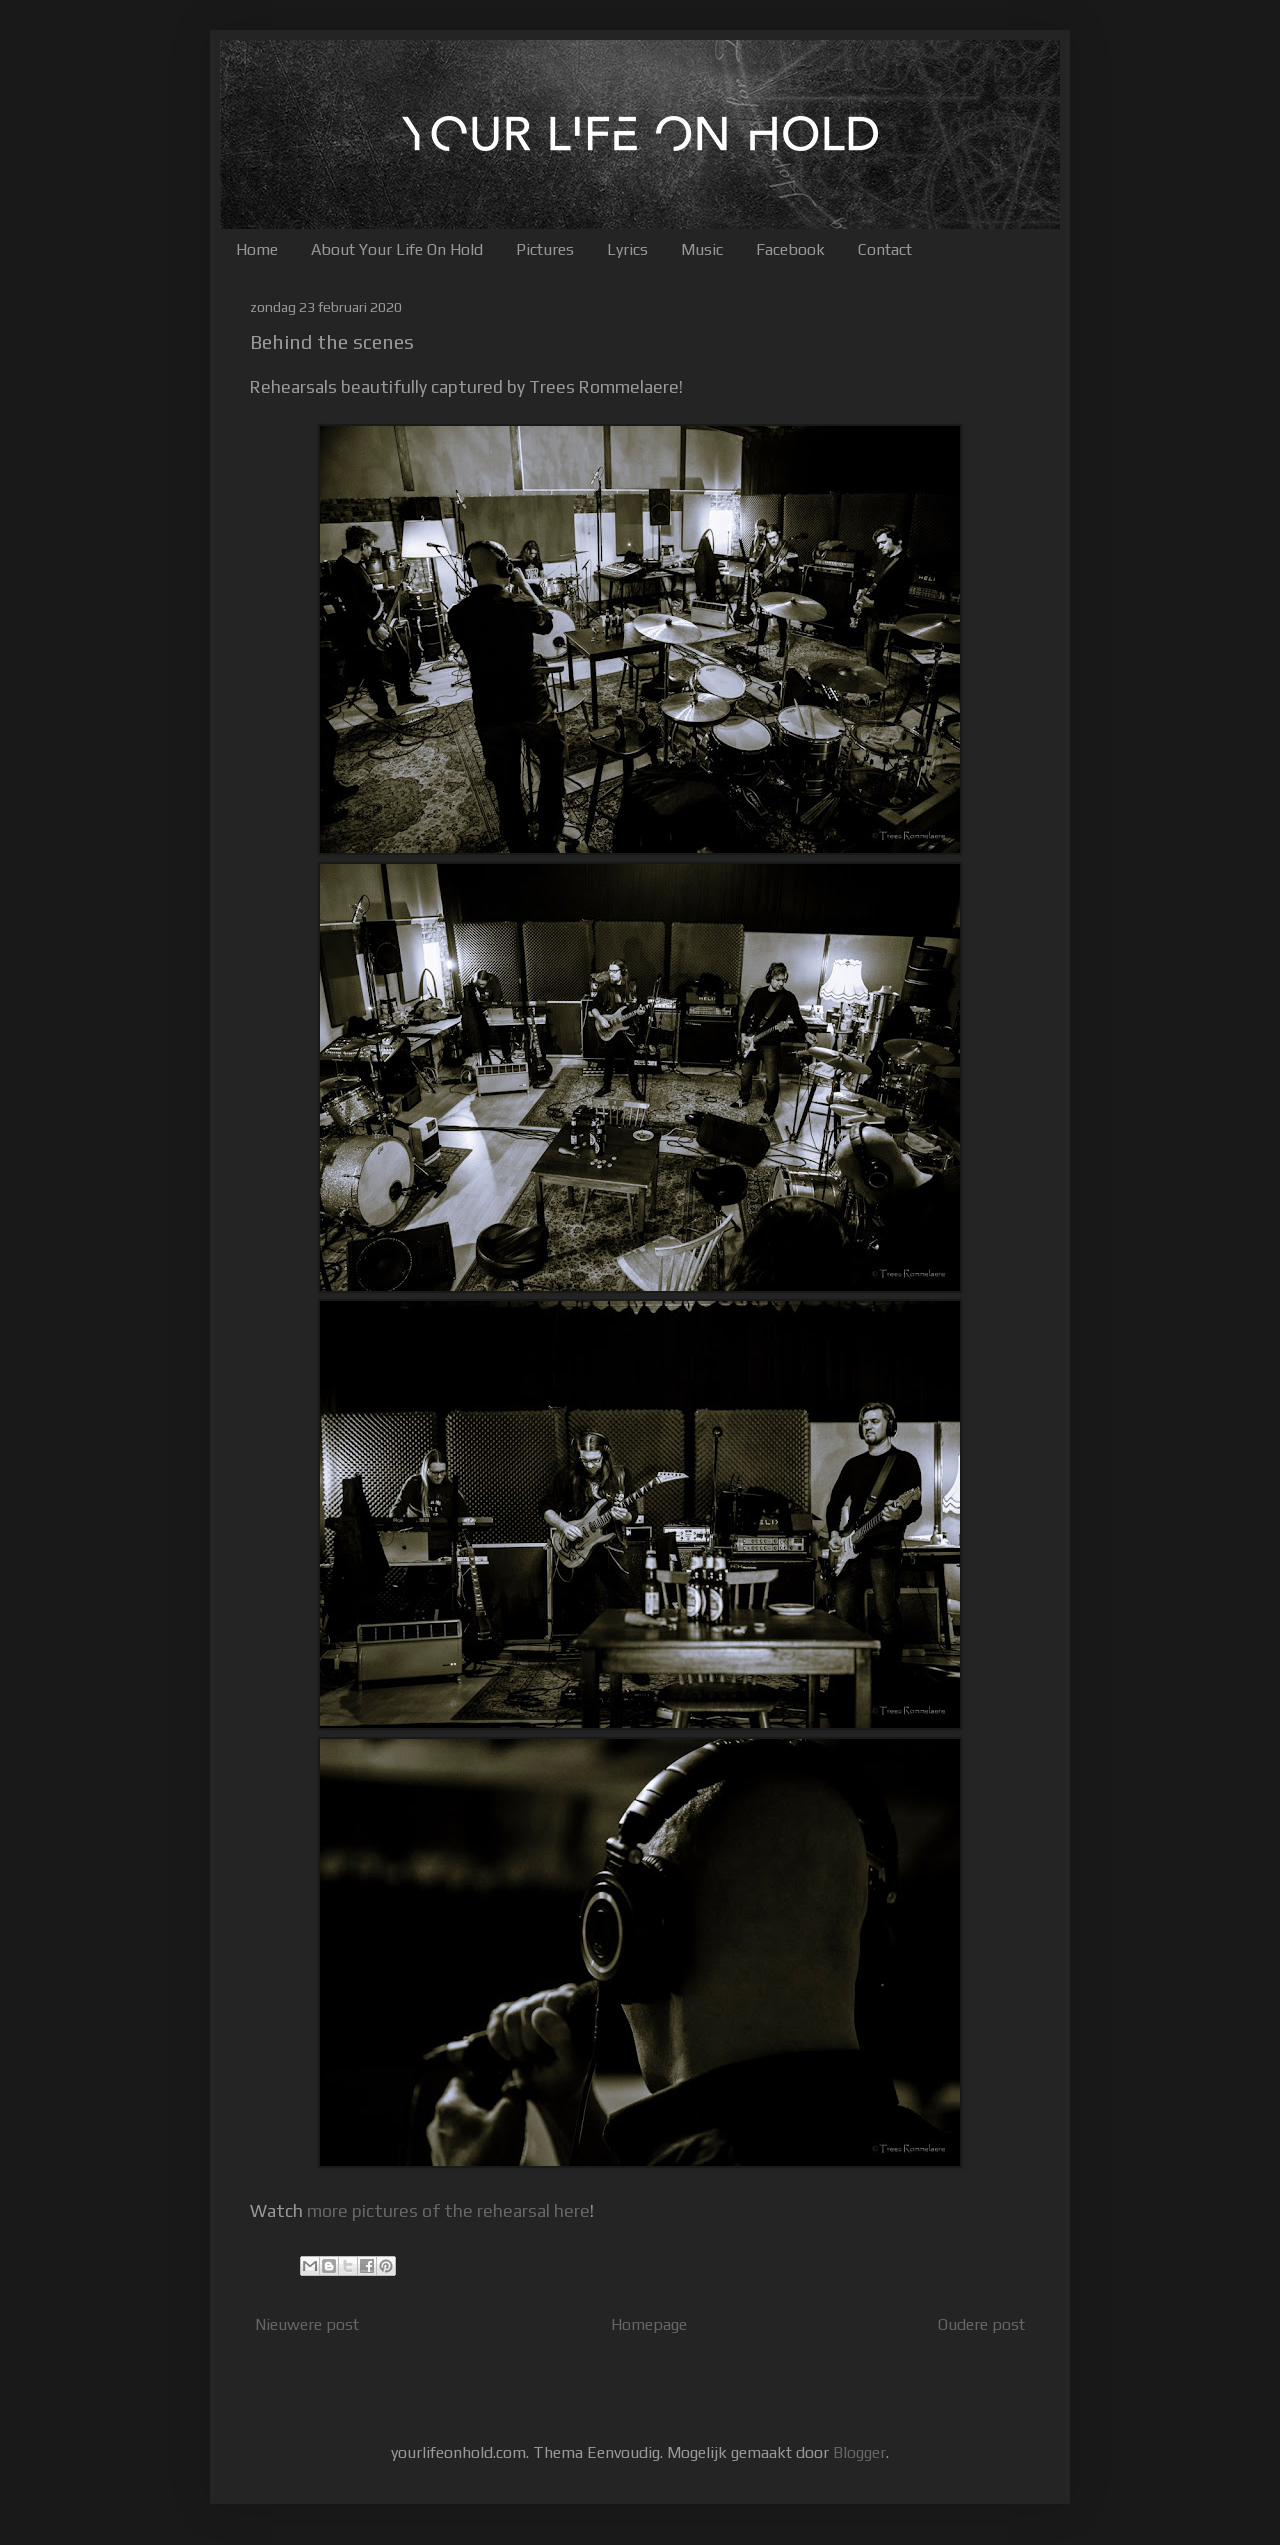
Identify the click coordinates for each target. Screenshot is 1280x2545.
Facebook (790, 249)
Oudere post (981, 2324)
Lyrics (627, 249)
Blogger (859, 2452)
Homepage (649, 2324)
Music (702, 249)
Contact (885, 249)
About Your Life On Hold (397, 249)
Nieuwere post (307, 2324)
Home (257, 249)
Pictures (545, 249)
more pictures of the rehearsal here (448, 2211)
